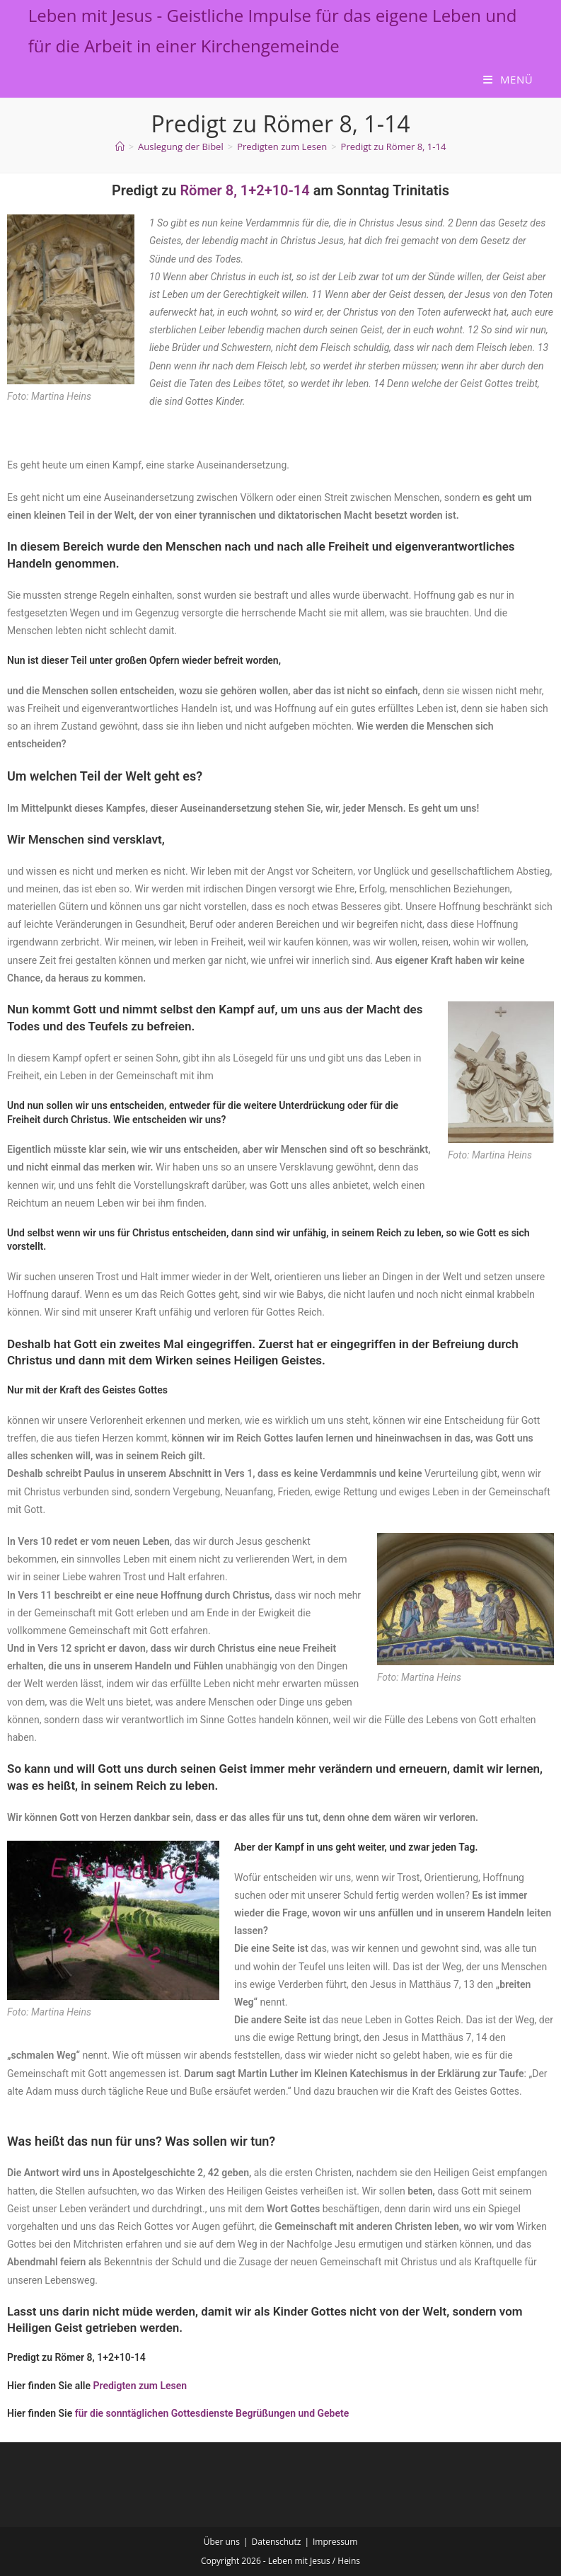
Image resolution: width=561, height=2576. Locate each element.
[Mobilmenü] (508, 79)
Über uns (222, 2542)
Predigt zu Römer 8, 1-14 (393, 146)
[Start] (120, 146)
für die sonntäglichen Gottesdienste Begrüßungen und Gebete (212, 2413)
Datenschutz (276, 2542)
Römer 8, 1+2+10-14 (244, 190)
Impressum (335, 2542)
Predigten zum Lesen (140, 2385)
